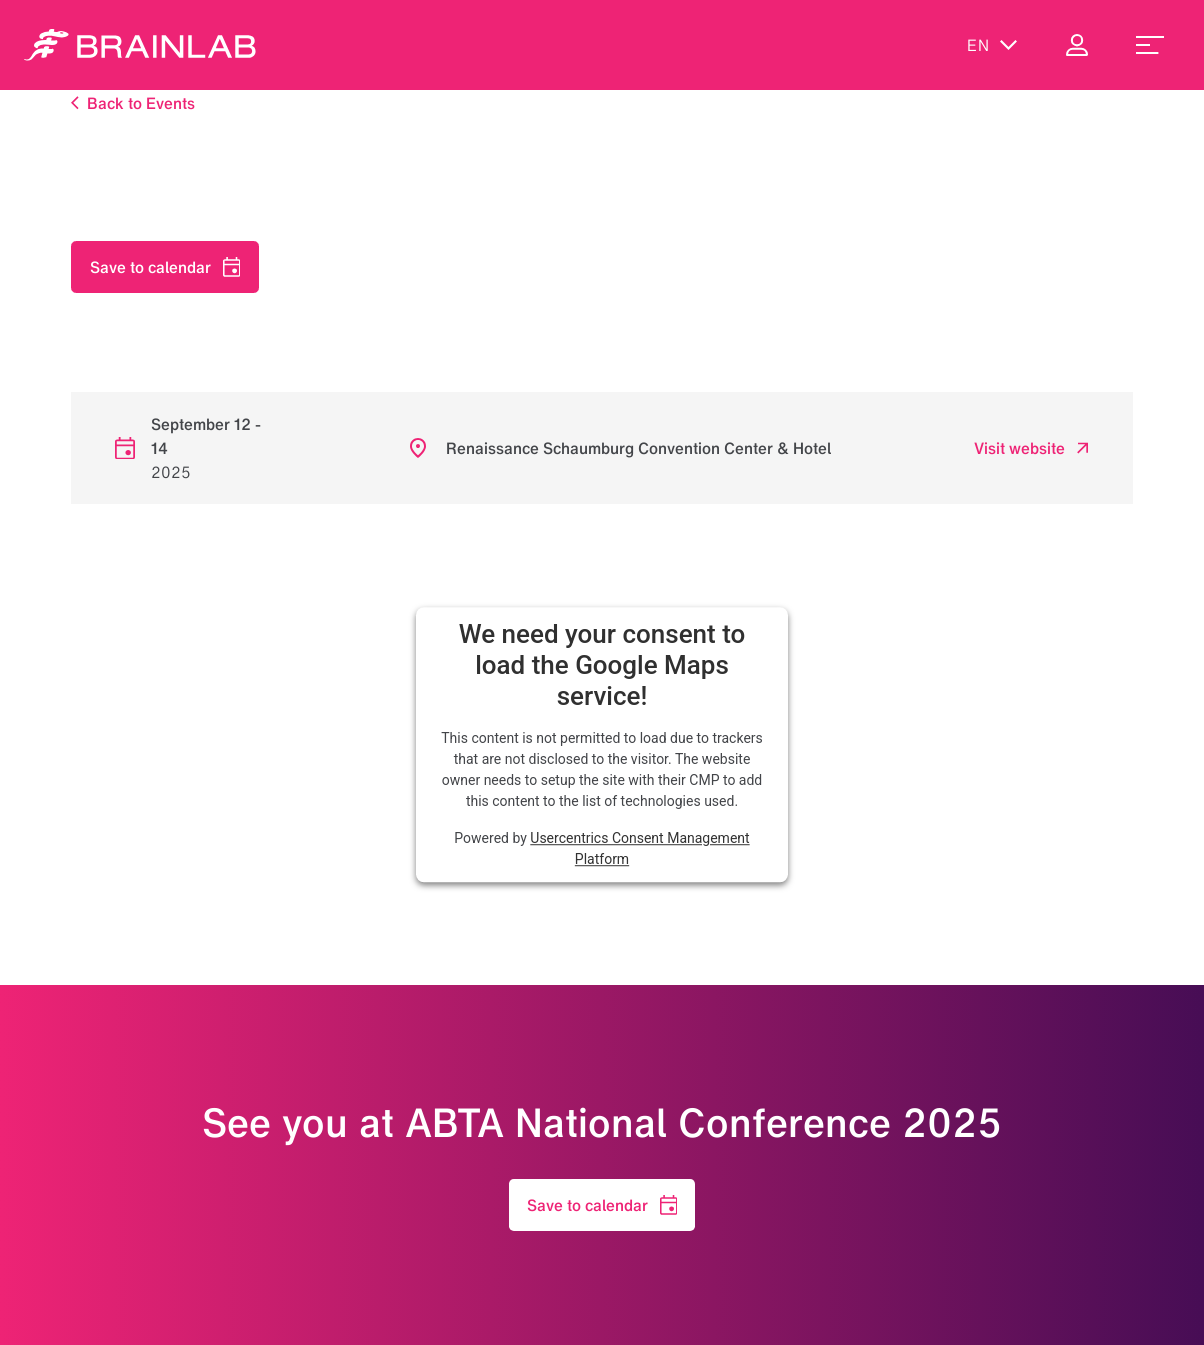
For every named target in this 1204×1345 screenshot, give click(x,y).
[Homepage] (140, 45)
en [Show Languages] (992, 45)
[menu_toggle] (1150, 45)
